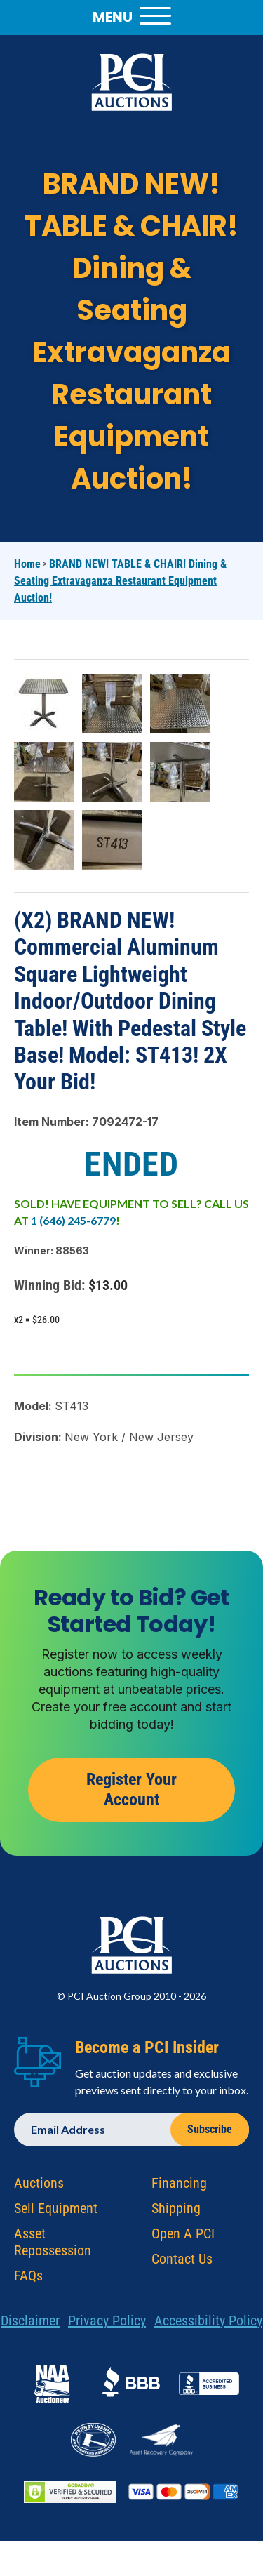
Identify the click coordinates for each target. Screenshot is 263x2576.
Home (27, 564)
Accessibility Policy (208, 2327)
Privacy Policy (107, 2327)
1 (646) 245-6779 (73, 1220)
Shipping (176, 2215)
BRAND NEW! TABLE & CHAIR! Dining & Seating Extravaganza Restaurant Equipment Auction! (120, 580)
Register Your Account (131, 1797)
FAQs (28, 2282)
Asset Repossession (52, 2249)
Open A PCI (183, 2240)
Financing (179, 2190)
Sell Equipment (55, 2215)
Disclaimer (30, 2327)
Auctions (39, 2190)
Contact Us (182, 2265)
